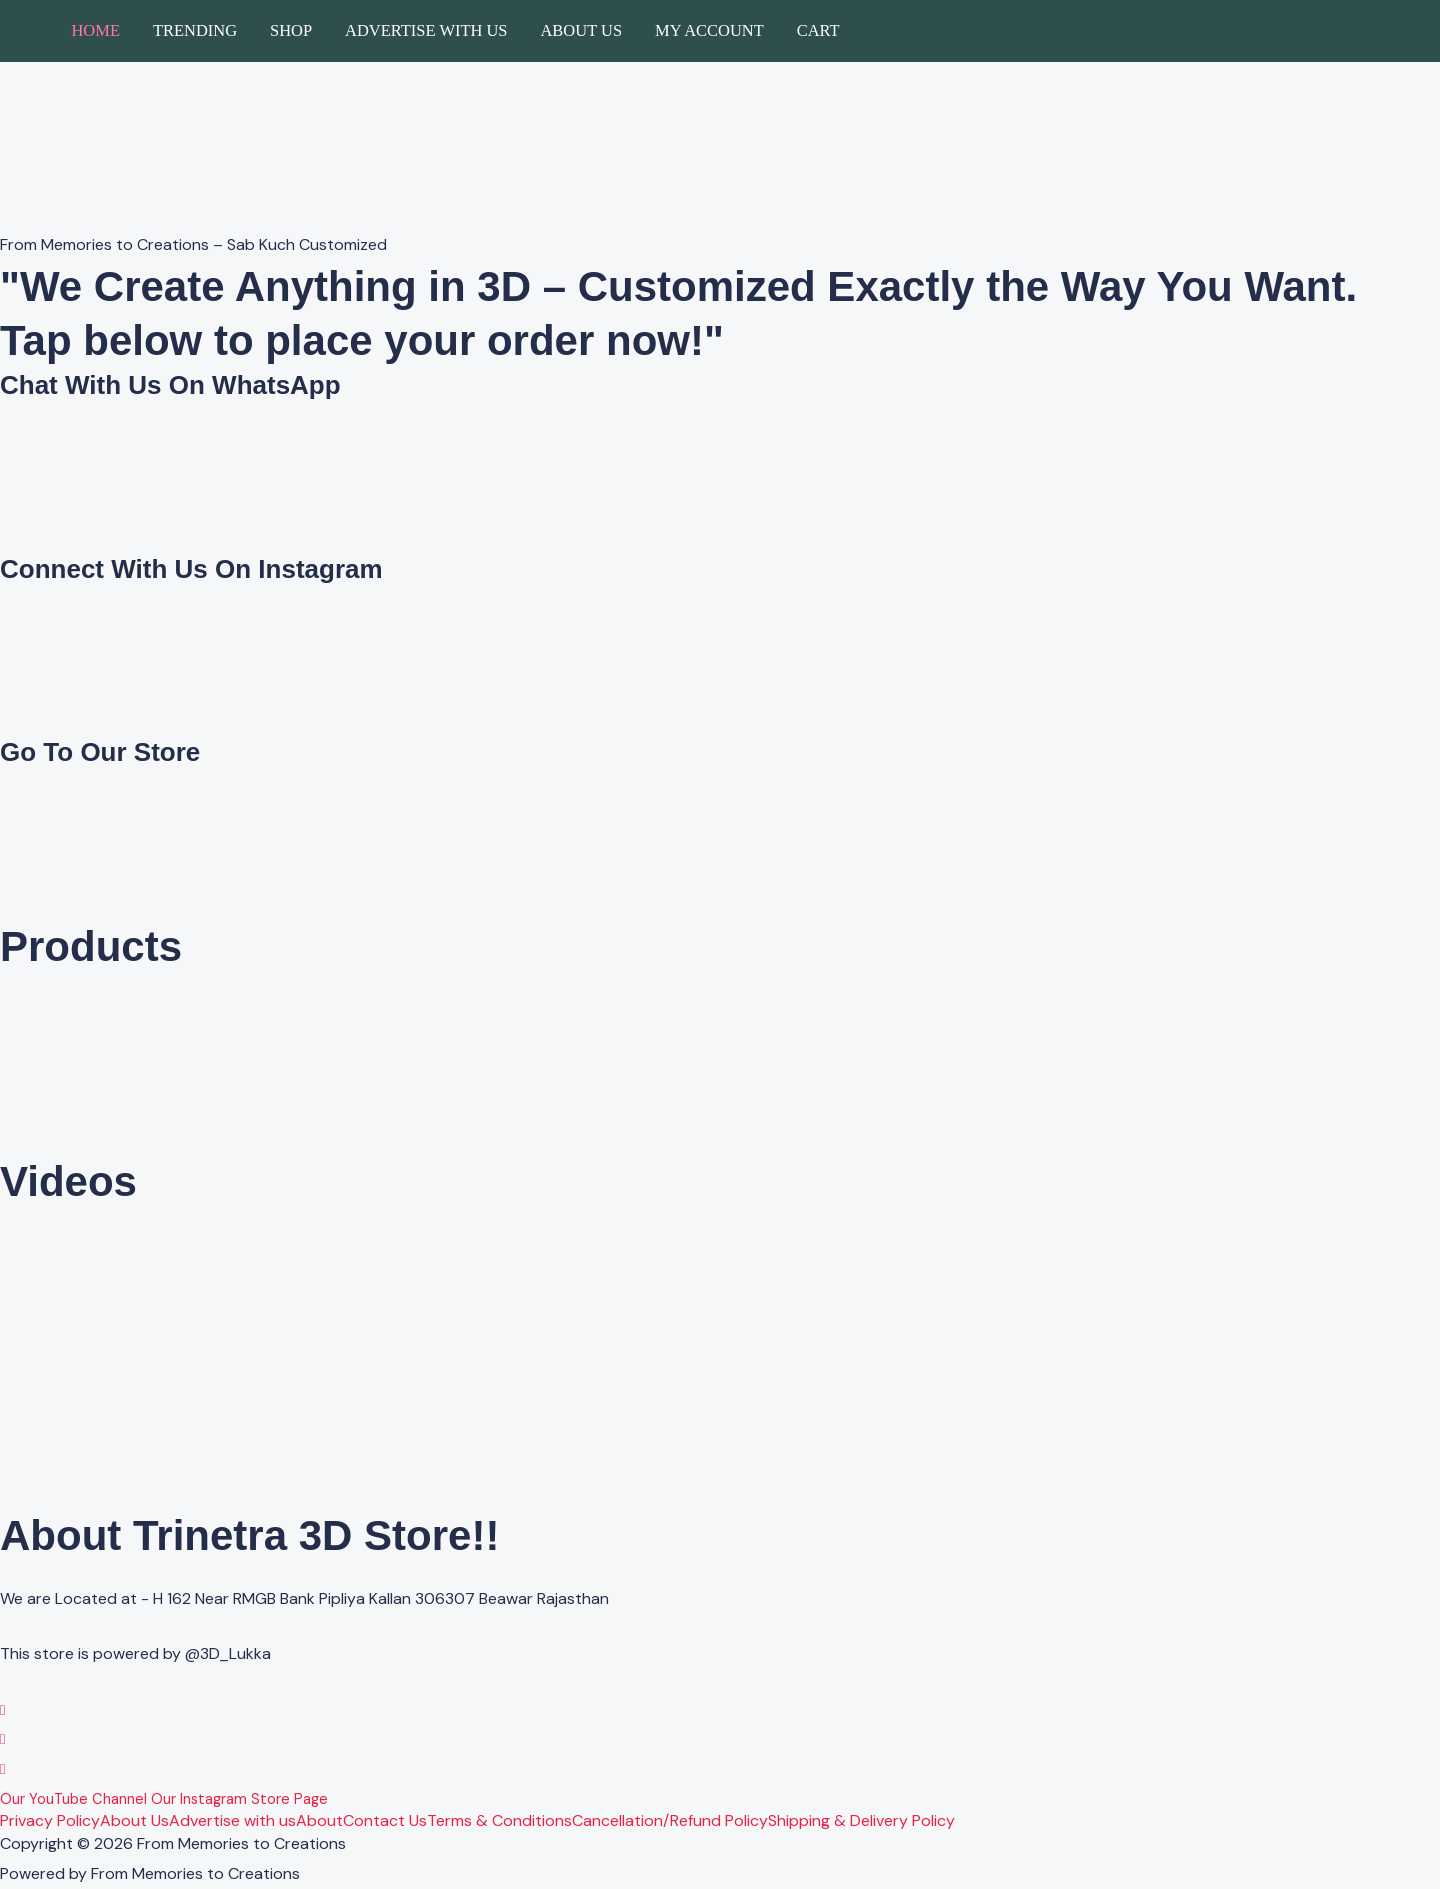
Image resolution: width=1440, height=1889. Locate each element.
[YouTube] (3, 1768)
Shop (291, 30)
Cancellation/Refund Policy (670, 1821)
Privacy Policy (50, 1821)
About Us (581, 30)
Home (95, 30)
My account (709, 30)
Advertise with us (426, 30)
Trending (195, 30)
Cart (818, 30)
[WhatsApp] (3, 1709)
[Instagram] (3, 1738)
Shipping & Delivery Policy (861, 1821)
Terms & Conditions (499, 1821)
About (319, 1821)
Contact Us (385, 1821)
